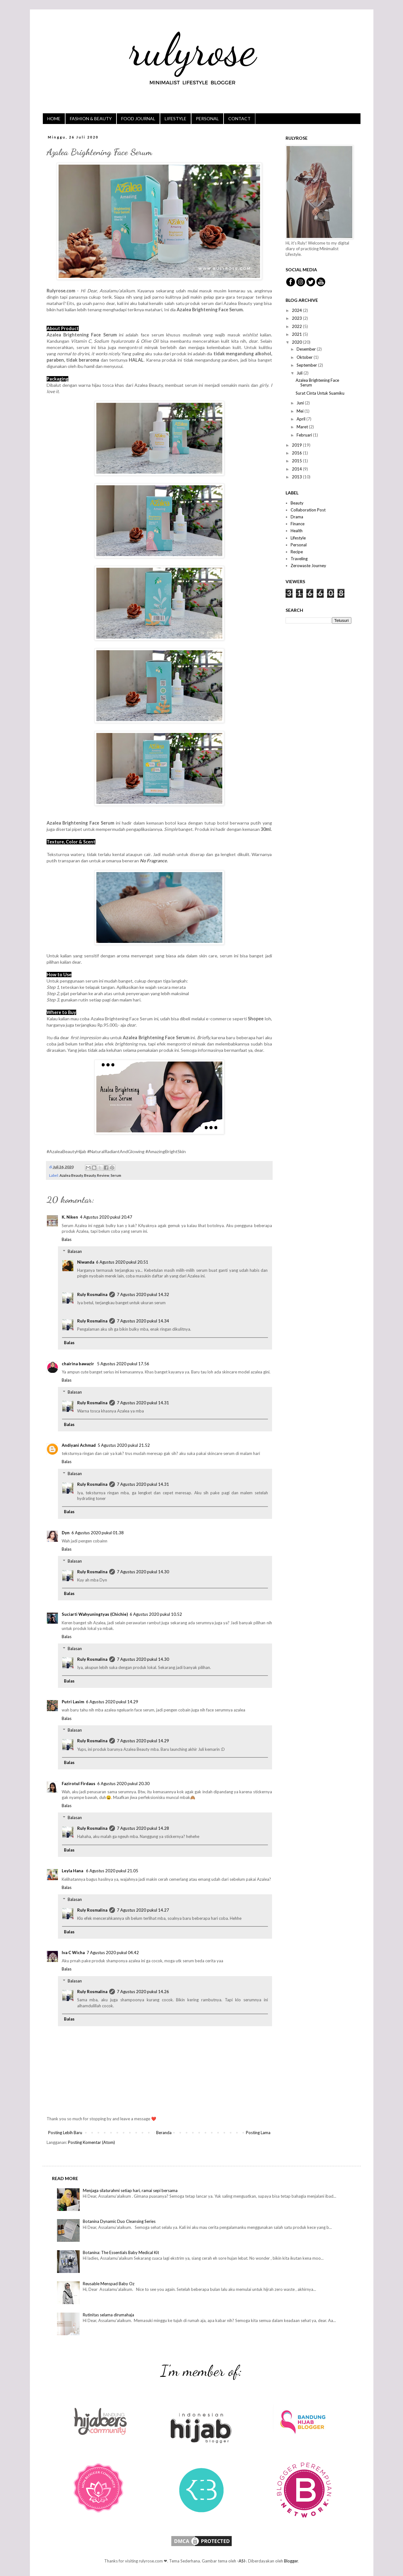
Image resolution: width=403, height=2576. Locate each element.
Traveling (299, 558)
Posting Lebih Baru (65, 2132)
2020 (297, 342)
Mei (300, 411)
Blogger (291, 2560)
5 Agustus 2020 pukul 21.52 (124, 1445)
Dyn (66, 1532)
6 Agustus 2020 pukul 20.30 (123, 1783)
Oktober (305, 357)
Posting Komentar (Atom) (91, 2142)
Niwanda (85, 1262)
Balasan (75, 1251)
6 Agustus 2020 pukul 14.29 (112, 1701)
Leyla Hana (73, 1870)
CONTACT (239, 118)
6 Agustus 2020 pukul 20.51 (122, 1262)
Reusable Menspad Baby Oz (108, 2283)
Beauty (90, 1175)
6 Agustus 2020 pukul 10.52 (156, 1614)
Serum (116, 1175)
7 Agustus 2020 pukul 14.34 (143, 1320)
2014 (297, 468)
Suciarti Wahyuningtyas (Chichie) (95, 1614)
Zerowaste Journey (308, 565)
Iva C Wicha (73, 1952)
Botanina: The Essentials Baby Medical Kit (121, 2252)
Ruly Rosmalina (92, 1294)
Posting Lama (258, 2132)
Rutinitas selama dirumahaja (108, 2314)
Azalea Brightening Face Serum (317, 383)
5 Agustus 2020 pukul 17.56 (123, 1363)
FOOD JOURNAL (138, 118)
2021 (297, 334)
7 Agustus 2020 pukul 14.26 (143, 1991)
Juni (301, 402)
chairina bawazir (78, 1363)
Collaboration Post (308, 509)
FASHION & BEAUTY (91, 118)
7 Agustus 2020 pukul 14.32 (143, 1294)
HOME (53, 118)
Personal (299, 544)
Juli (300, 372)
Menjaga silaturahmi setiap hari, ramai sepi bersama (130, 2190)
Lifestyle (298, 537)
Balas (66, 1239)
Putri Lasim (73, 1701)
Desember (307, 349)
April (301, 418)
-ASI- (241, 2560)
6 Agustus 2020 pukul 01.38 (97, 1532)
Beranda (164, 2132)
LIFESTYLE (175, 118)
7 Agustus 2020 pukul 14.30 (143, 1571)
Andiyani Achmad (79, 1445)
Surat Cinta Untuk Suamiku (320, 393)
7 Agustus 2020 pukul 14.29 (143, 1740)
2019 (297, 445)
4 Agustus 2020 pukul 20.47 (106, 1217)
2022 (297, 326)
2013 (297, 476)
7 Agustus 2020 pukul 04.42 (113, 1952)
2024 (297, 310)
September (307, 365)
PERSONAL (207, 118)
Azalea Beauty (71, 1175)
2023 (297, 318)
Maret (303, 426)
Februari (305, 434)
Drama (297, 516)
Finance (297, 523)
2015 (297, 460)
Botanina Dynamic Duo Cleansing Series (119, 2221)
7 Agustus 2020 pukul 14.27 (143, 1910)
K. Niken (70, 1217)
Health (297, 530)
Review (103, 1175)
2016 (297, 452)
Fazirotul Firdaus (78, 1783)
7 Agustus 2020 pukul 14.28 (143, 1828)
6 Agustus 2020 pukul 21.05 (112, 1870)
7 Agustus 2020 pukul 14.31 (143, 1402)
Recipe (297, 551)
